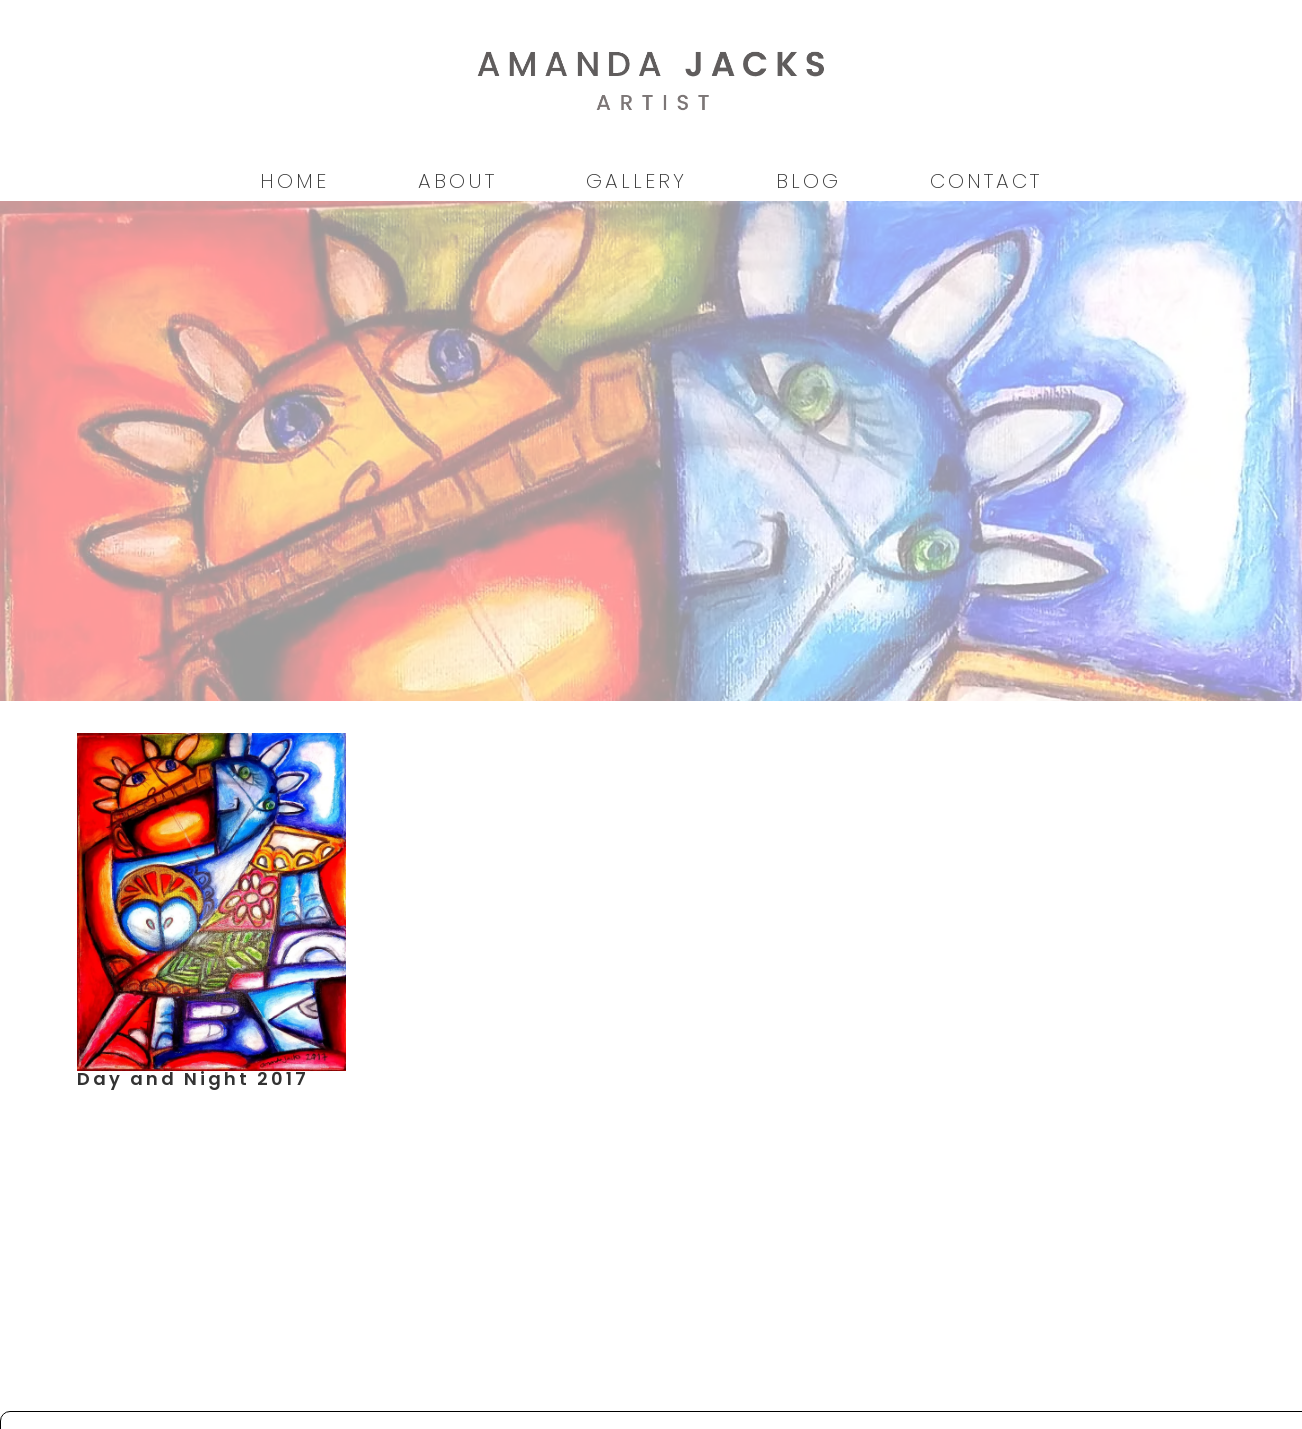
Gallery (636, 181)
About (457, 181)
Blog (808, 181)
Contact (986, 181)
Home (294, 181)
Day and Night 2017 (193, 1078)
